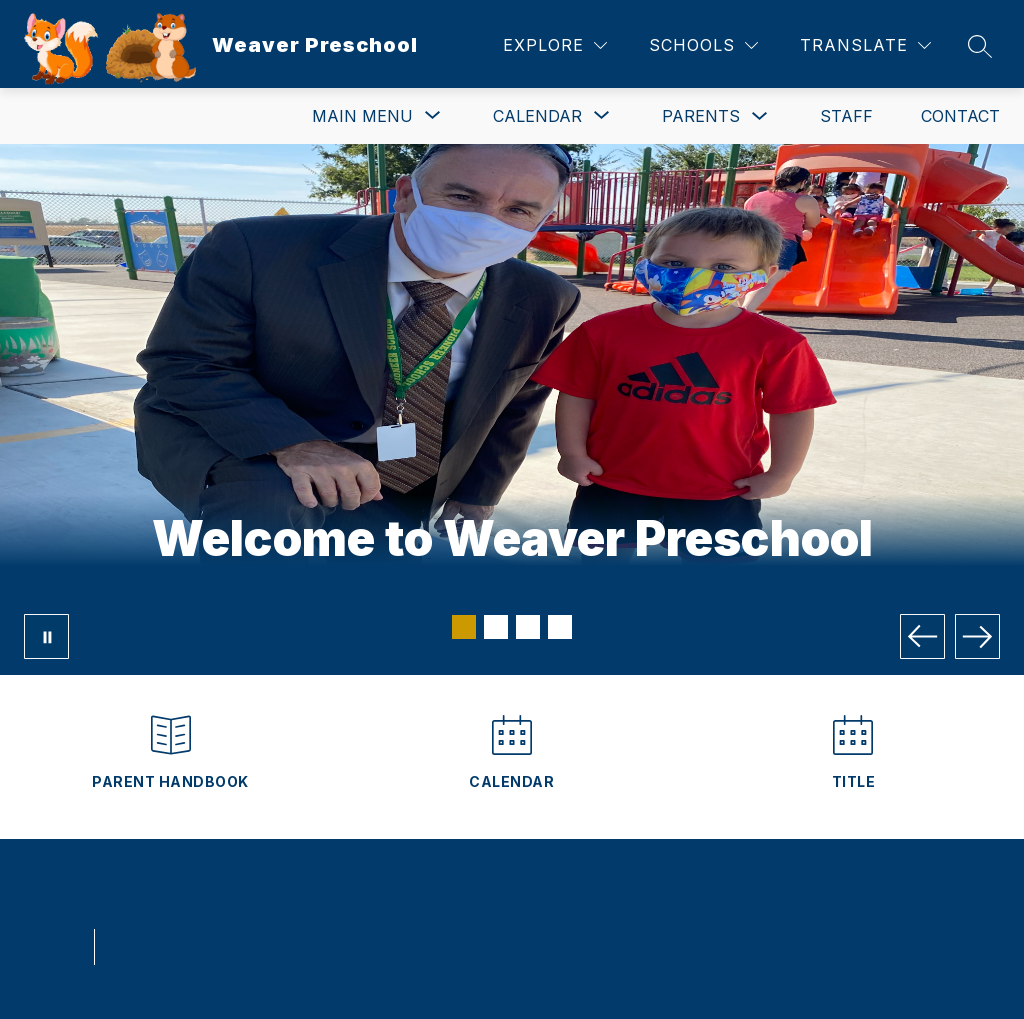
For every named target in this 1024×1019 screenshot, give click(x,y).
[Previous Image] (922, 636)
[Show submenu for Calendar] (537, 116)
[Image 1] (464, 627)
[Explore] (555, 45)
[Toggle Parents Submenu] (760, 116)
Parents (701, 116)
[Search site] (980, 46)
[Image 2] (496, 627)
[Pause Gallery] (46, 636)
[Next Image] (977, 636)
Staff (846, 116)
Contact (960, 116)
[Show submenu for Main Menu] (362, 116)
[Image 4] (560, 627)
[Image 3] (528, 627)
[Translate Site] (865, 45)
